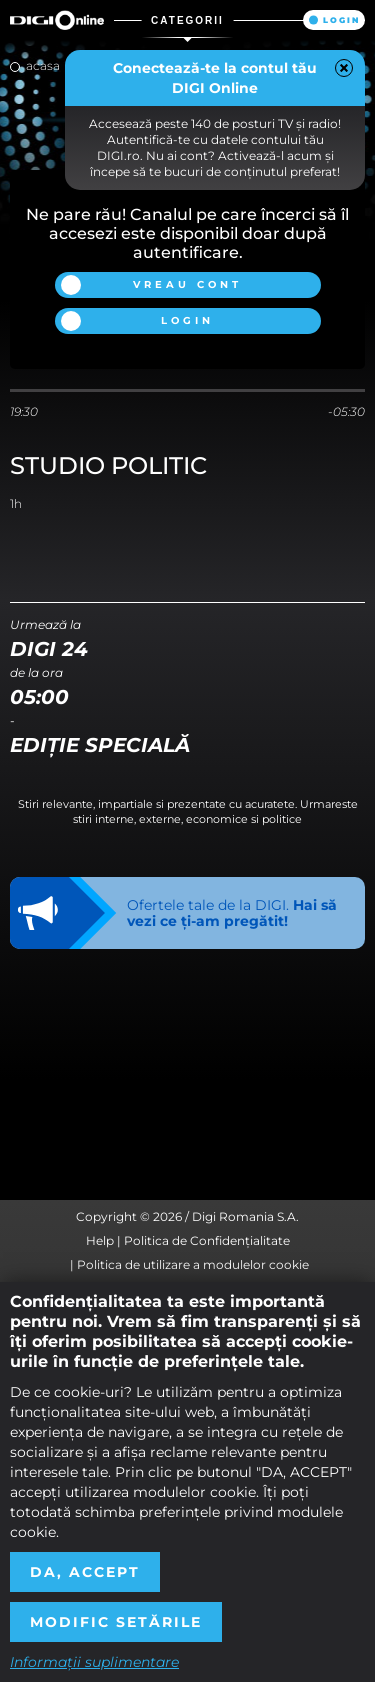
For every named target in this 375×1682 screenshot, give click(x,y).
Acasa (43, 65)
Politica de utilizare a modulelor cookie (193, 1264)
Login (341, 20)
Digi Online (57, 20)
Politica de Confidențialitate (207, 1240)
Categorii (187, 20)
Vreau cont (187, 284)
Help (100, 1240)
